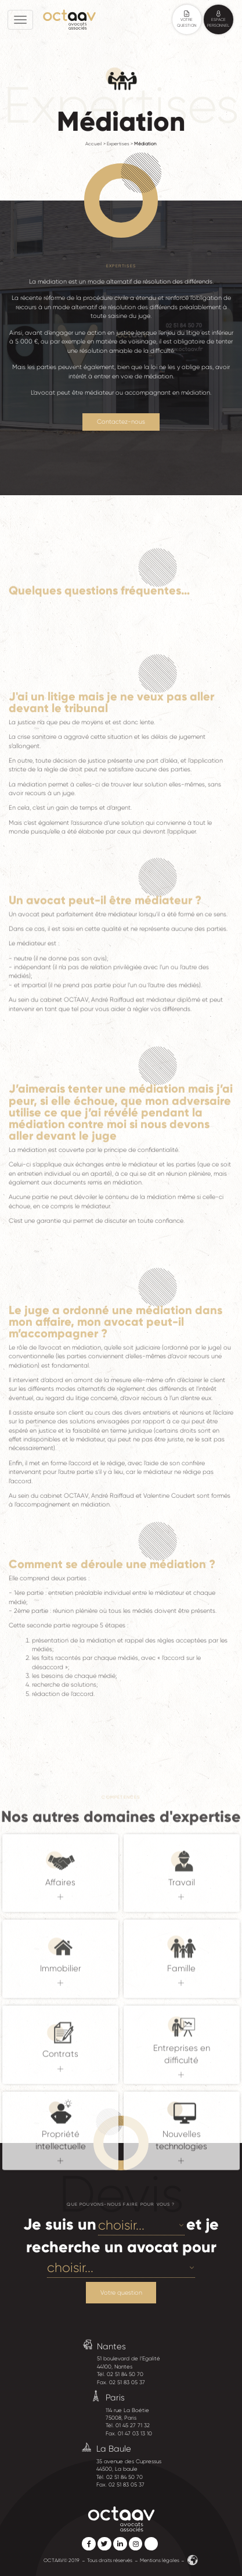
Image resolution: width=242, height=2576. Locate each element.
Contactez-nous (121, 422)
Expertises (118, 143)
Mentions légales (159, 2560)
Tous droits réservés (109, 2560)
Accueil (93, 143)
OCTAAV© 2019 (62, 2560)
